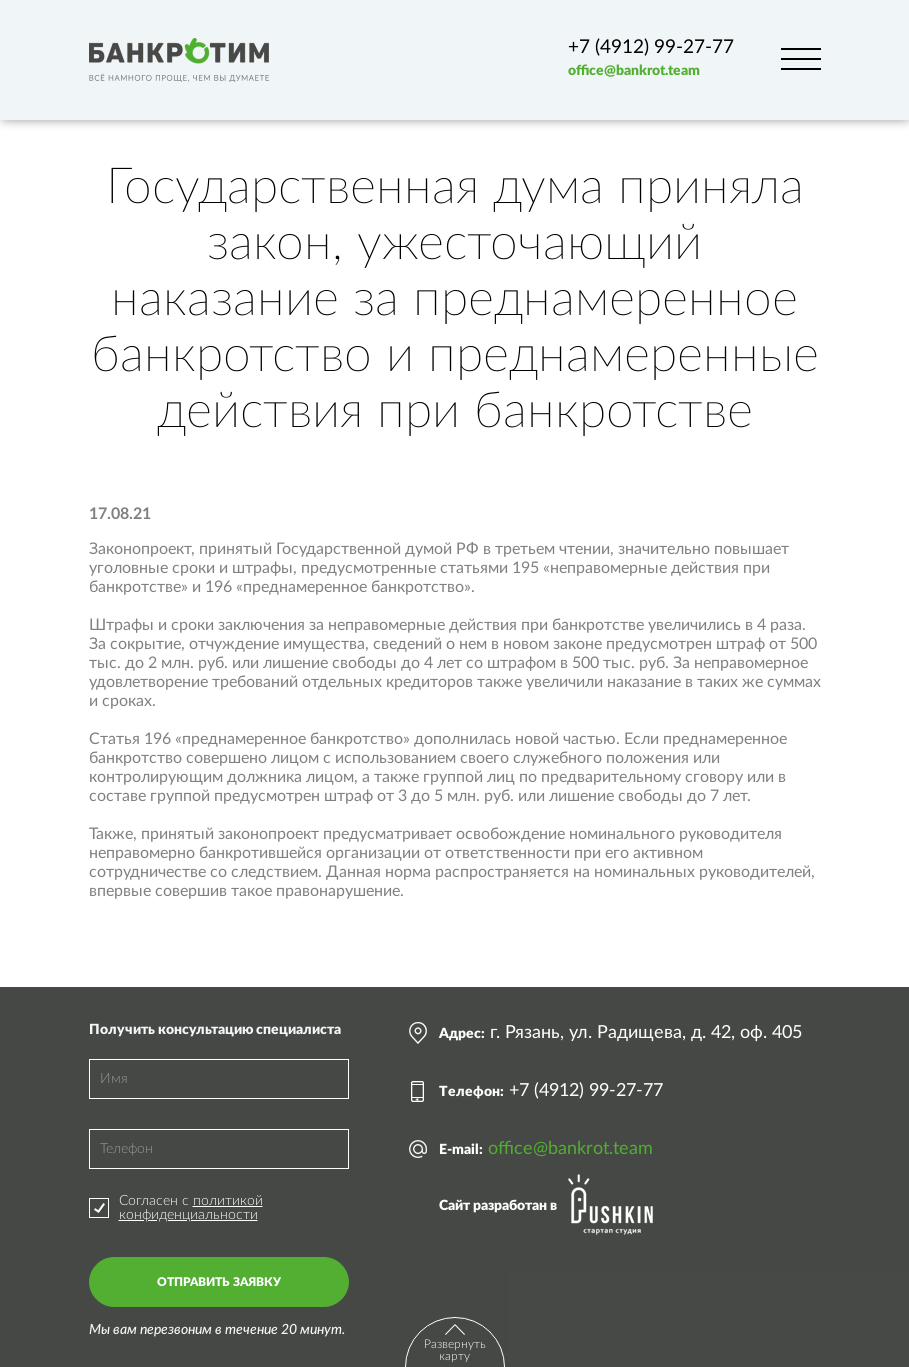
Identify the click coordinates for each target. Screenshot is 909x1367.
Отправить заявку (219, 1282)
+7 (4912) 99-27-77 (651, 47)
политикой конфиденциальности (191, 1208)
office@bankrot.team (634, 71)
